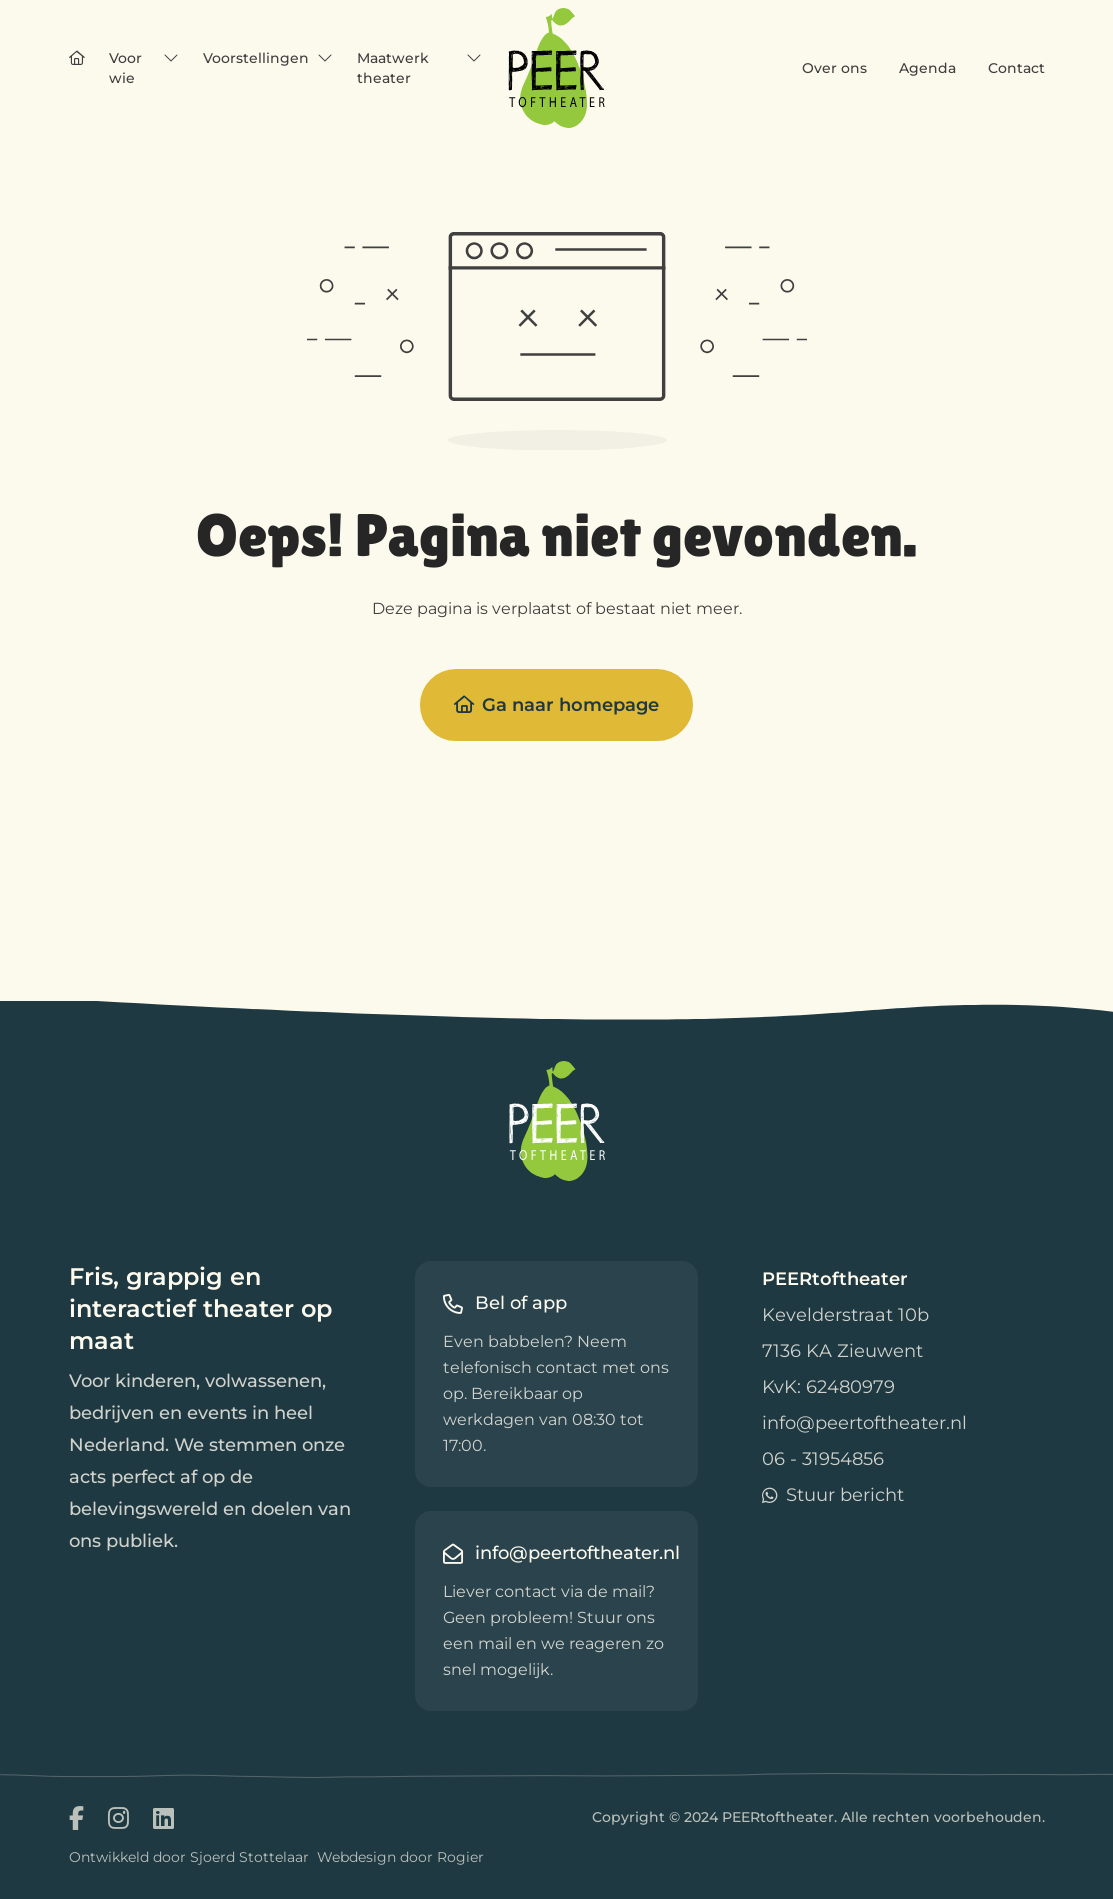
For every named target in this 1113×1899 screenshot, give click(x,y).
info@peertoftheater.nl (864, 1423)
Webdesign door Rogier (400, 1857)
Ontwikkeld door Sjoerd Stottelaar (189, 1857)
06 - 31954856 (823, 1459)
